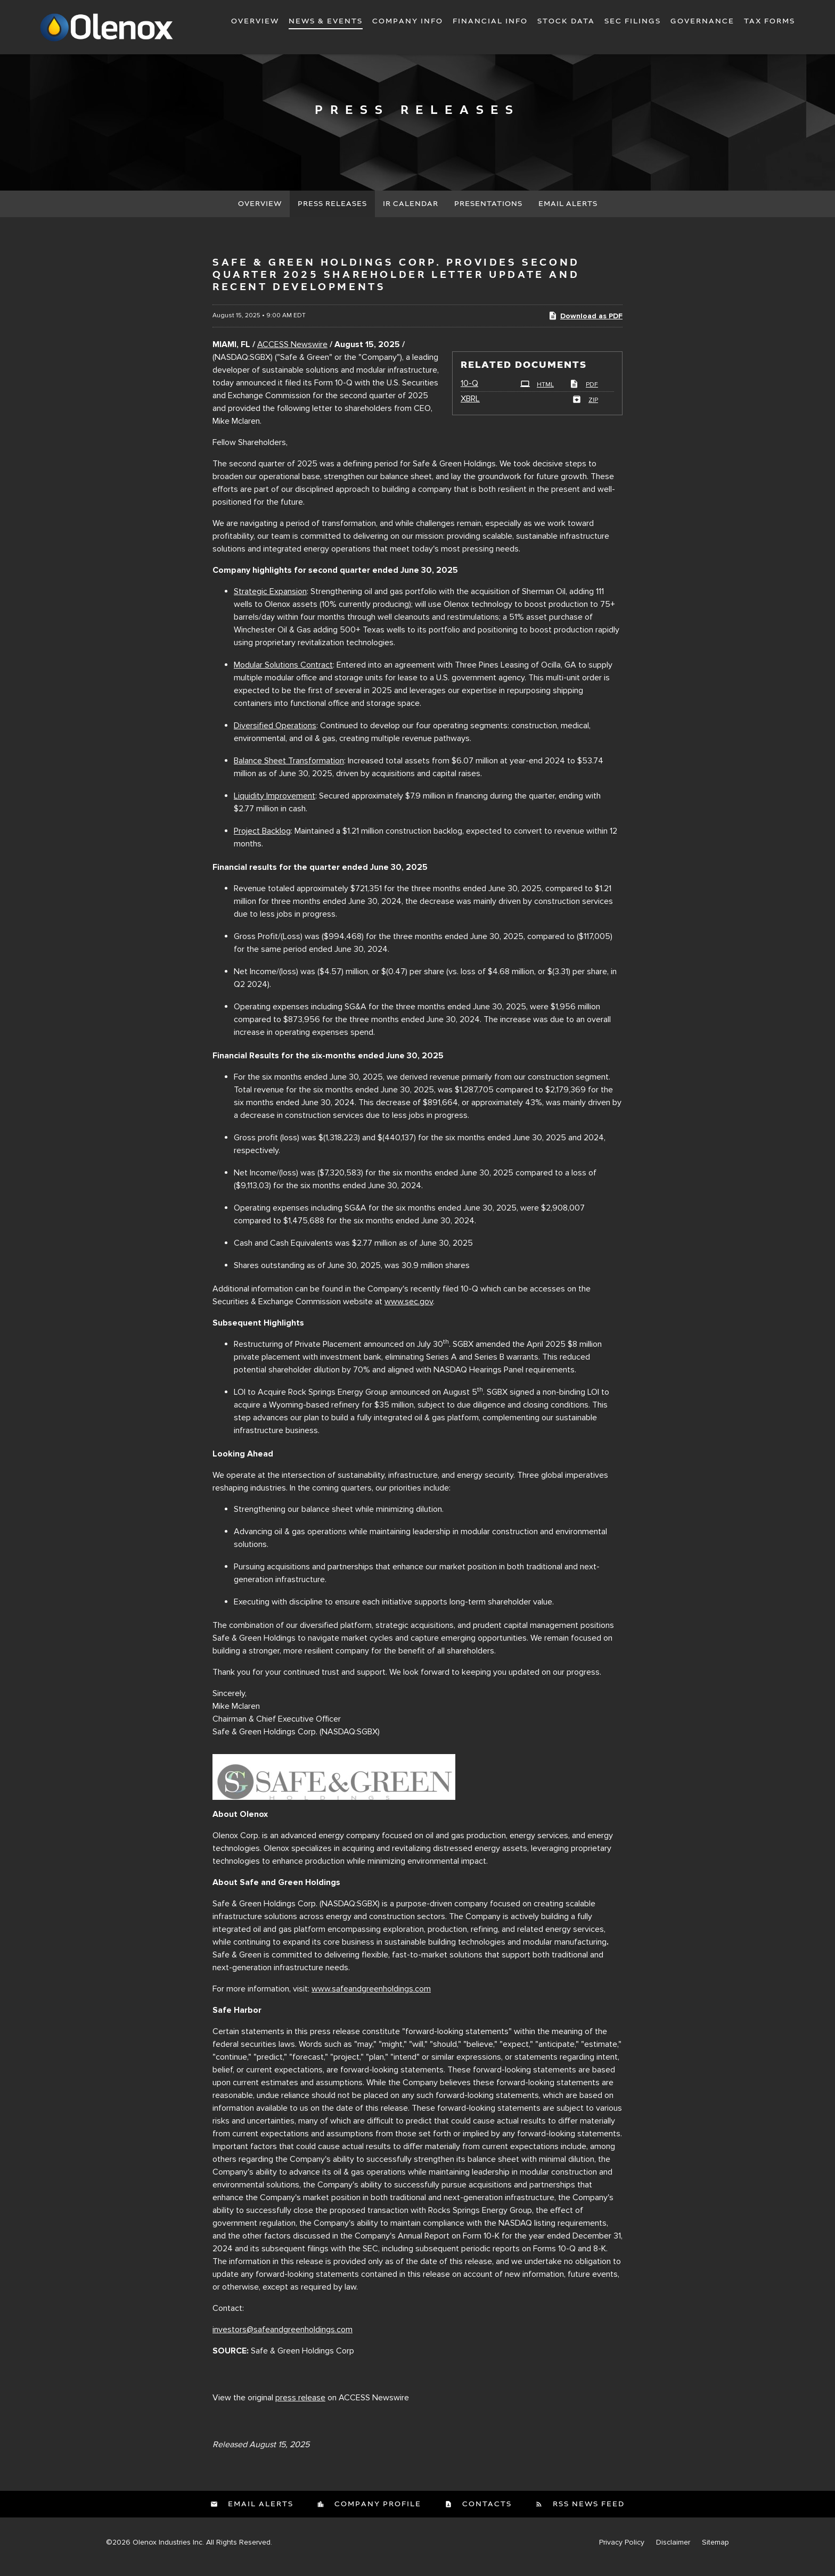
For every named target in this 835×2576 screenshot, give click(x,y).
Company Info (407, 21)
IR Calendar (410, 213)
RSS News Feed (587, 2512)
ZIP (585, 409)
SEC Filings (632, 21)
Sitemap (715, 2551)
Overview (255, 21)
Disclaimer (673, 2551)
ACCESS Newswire (292, 353)
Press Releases (332, 213)
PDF (583, 394)
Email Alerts (567, 213)
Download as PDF (585, 324)
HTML (537, 394)
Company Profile (376, 2512)
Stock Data (566, 21)
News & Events (326, 21)
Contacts (486, 2512)
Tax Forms (769, 21)
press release (300, 2406)
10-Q (469, 392)
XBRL (470, 407)
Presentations (488, 213)
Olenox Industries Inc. (168, 2550)
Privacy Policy (621, 2551)
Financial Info (490, 21)
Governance (702, 21)
